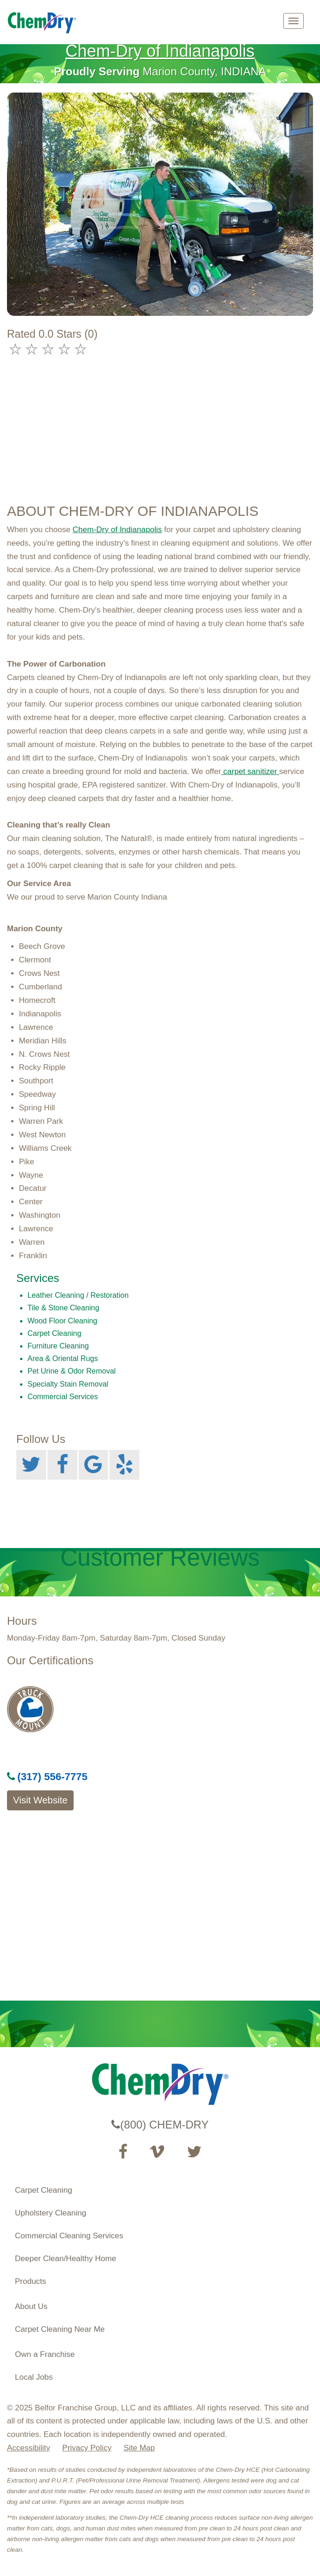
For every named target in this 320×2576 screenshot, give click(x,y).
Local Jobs (34, 2377)
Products (30, 2281)
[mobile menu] (293, 21)
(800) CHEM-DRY (160, 2124)
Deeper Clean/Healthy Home (65, 2258)
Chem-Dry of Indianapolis (159, 50)
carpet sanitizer (250, 771)
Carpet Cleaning (43, 2190)
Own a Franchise (45, 2354)
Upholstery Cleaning (50, 2213)
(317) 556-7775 (47, 1776)
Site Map (139, 2447)
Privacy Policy (87, 2447)
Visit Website (40, 1800)
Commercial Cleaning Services (69, 2235)
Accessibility (28, 2447)
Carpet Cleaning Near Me (60, 2329)
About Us (31, 2306)
